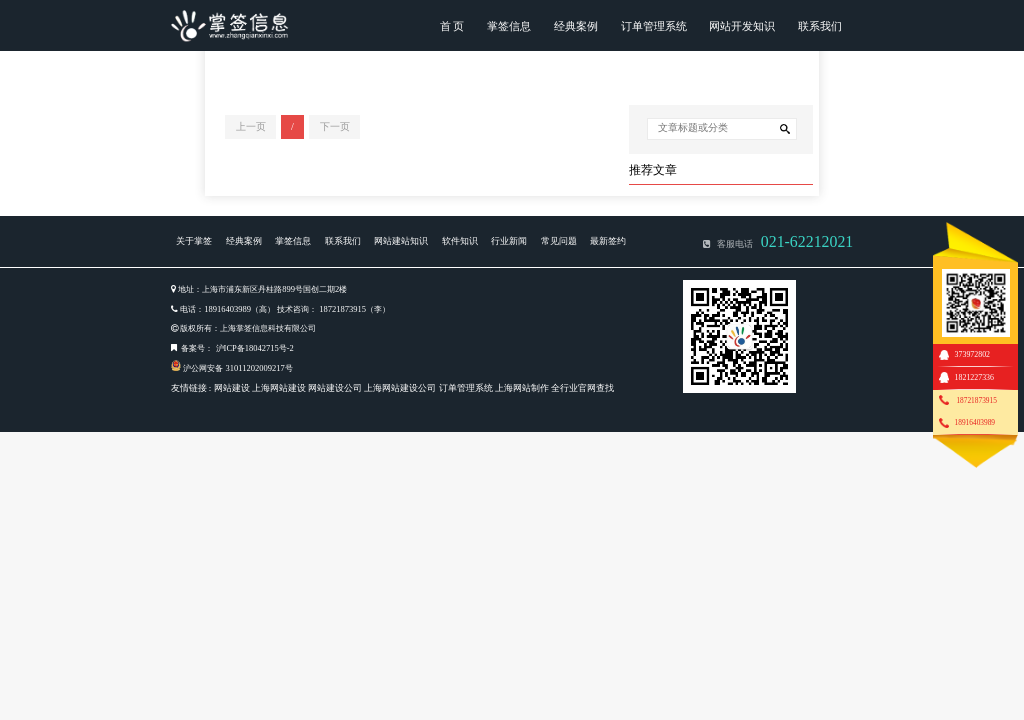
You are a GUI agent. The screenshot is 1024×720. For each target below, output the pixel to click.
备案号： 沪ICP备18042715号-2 (237, 348)
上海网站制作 (522, 388)
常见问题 (559, 241)
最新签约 (608, 241)
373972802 (972, 354)
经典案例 (576, 26)
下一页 (335, 126)
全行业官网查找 (582, 388)
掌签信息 (509, 26)
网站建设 (232, 388)
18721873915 (976, 400)
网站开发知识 (742, 26)
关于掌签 (194, 241)
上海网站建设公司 (400, 388)
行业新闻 (509, 241)
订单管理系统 (654, 26)
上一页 (251, 126)
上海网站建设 (279, 388)
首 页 (452, 26)
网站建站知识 (401, 241)
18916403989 (975, 422)
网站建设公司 (335, 388)
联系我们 (820, 26)
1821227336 (974, 377)
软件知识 (460, 241)
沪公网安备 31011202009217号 (237, 368)
